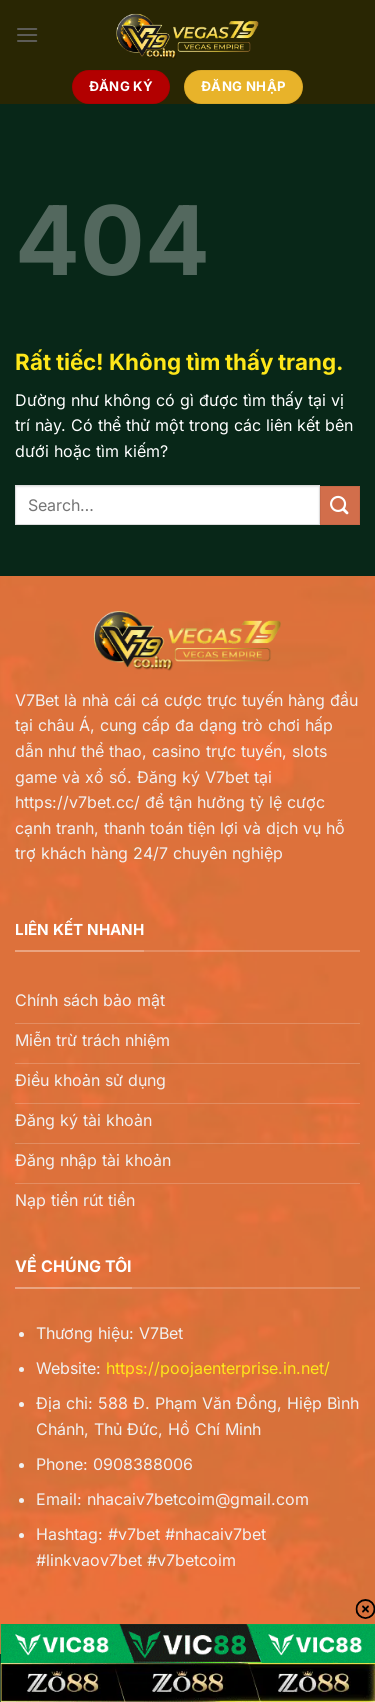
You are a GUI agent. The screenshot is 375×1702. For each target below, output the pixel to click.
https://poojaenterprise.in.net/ (218, 1368)
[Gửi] (340, 505)
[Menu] (27, 34)
